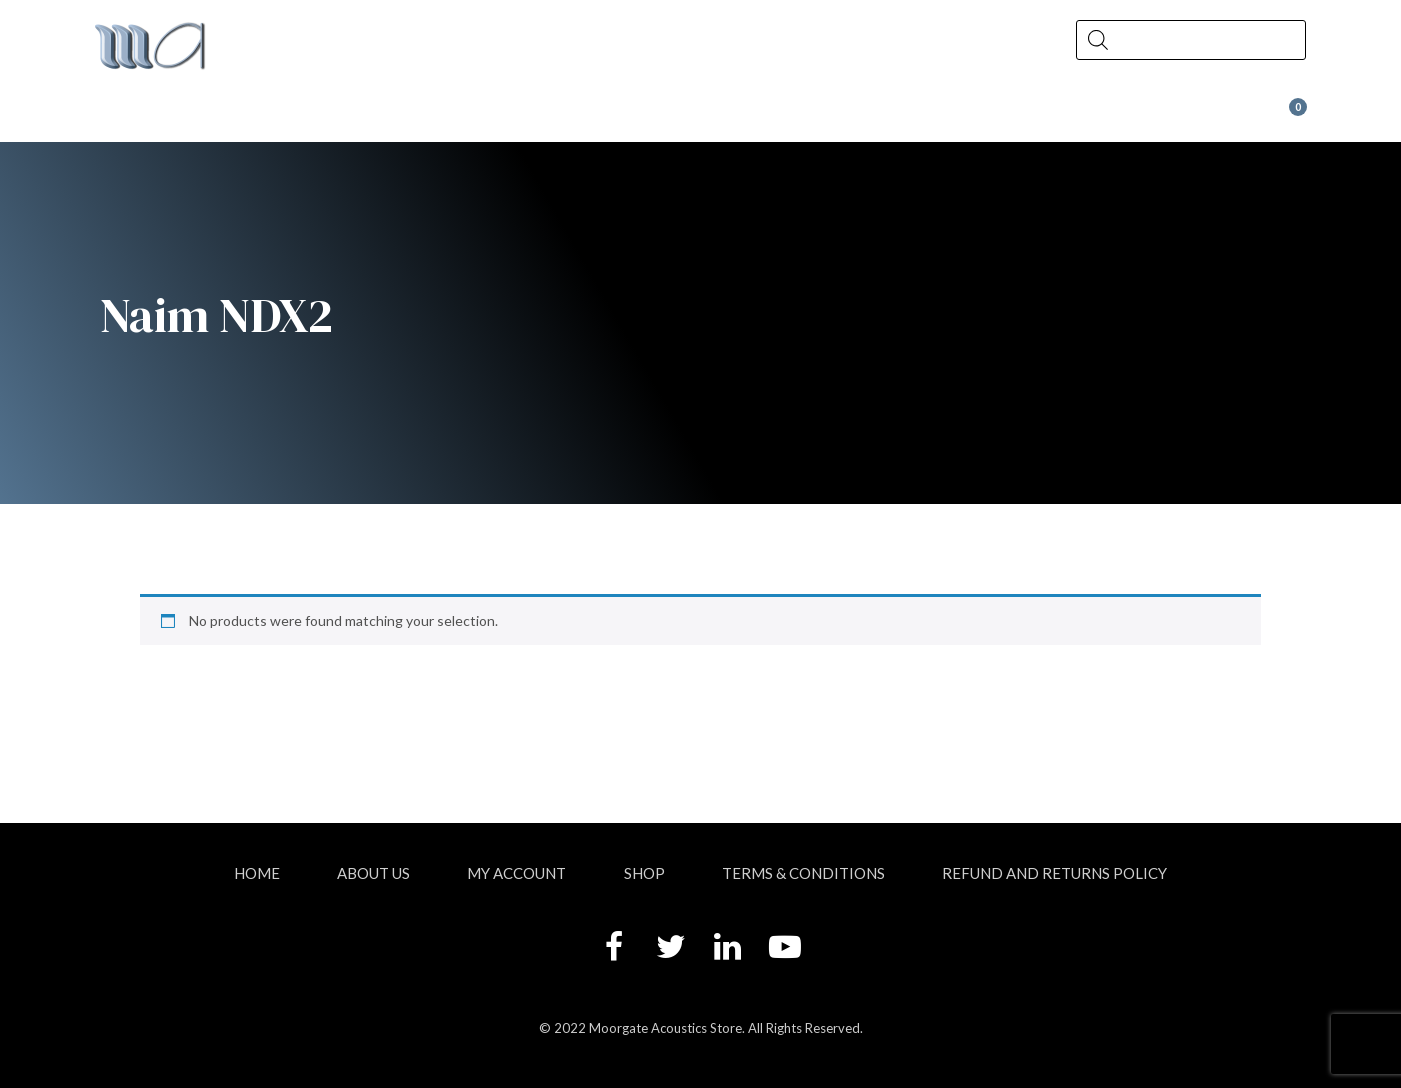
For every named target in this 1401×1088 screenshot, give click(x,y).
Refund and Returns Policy (1054, 873)
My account (516, 873)
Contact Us (834, 116)
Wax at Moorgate (1096, 116)
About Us (214, 116)
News (622, 116)
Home (257, 873)
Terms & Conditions (803, 873)
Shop (425, 116)
